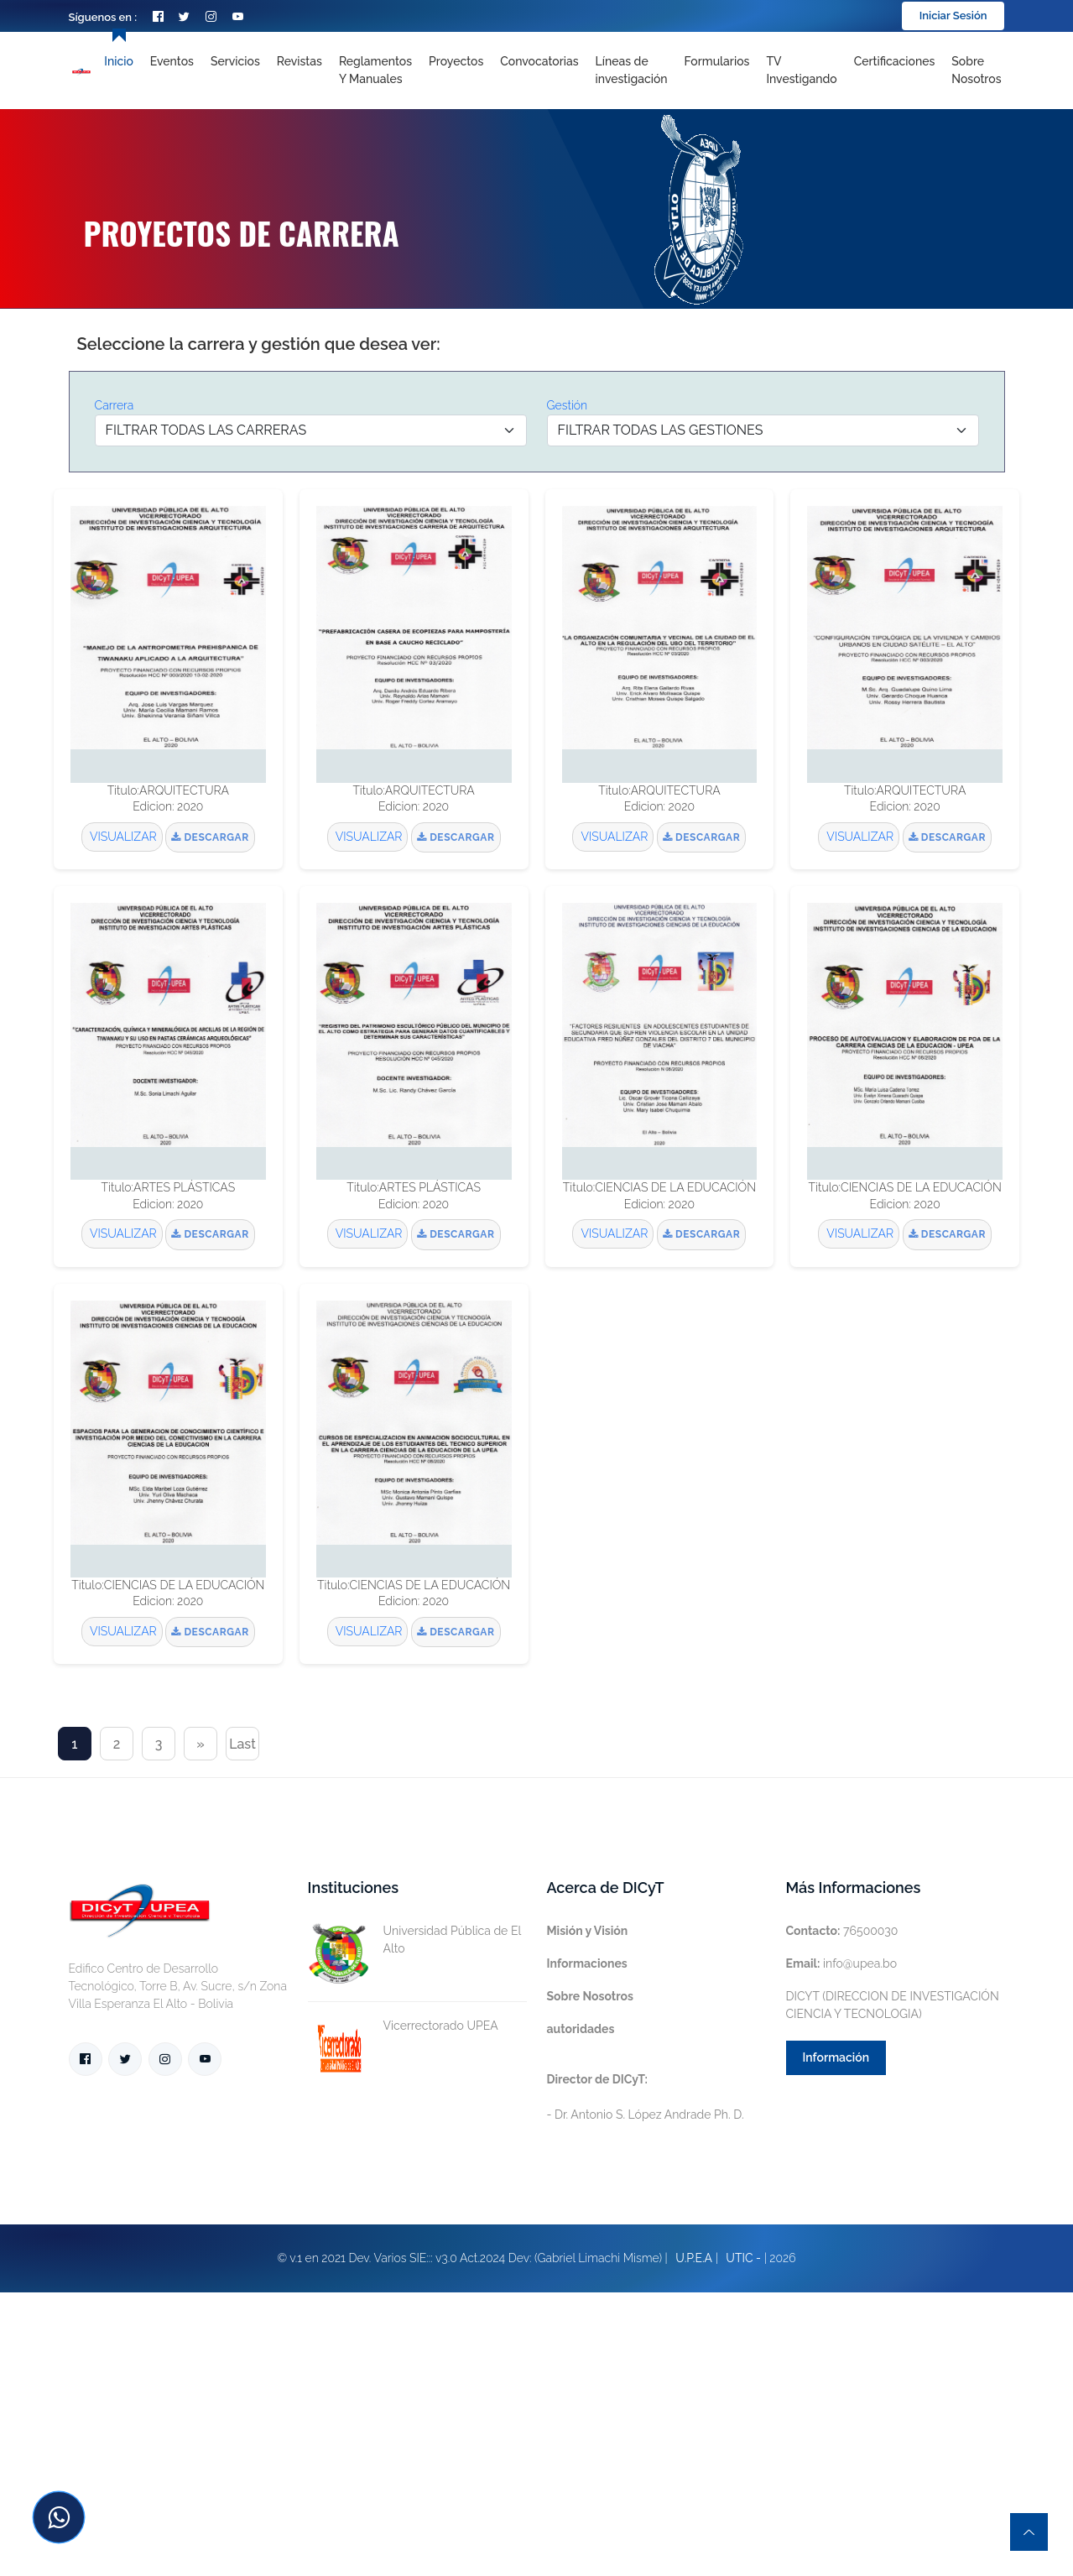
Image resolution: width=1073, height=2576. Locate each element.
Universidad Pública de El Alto (414, 1940)
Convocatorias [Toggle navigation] (539, 61)
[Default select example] (311, 430)
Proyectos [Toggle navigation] (456, 61)
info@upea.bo (842, 1963)
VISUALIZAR (122, 836)
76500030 (842, 1930)
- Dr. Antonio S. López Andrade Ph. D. (645, 2097)
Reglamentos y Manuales (375, 70)
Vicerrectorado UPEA (403, 2026)
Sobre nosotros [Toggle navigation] (976, 70)
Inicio (118, 61)
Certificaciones (894, 61)
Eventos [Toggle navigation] (172, 61)
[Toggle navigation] (632, 70)
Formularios (717, 61)
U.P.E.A (693, 2258)
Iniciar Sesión (953, 15)
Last (242, 1744)
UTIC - (743, 2258)
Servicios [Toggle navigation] (235, 61)
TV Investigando (801, 70)
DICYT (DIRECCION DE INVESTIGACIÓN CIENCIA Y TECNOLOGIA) (892, 2005)
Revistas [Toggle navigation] (299, 61)
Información (836, 2057)
